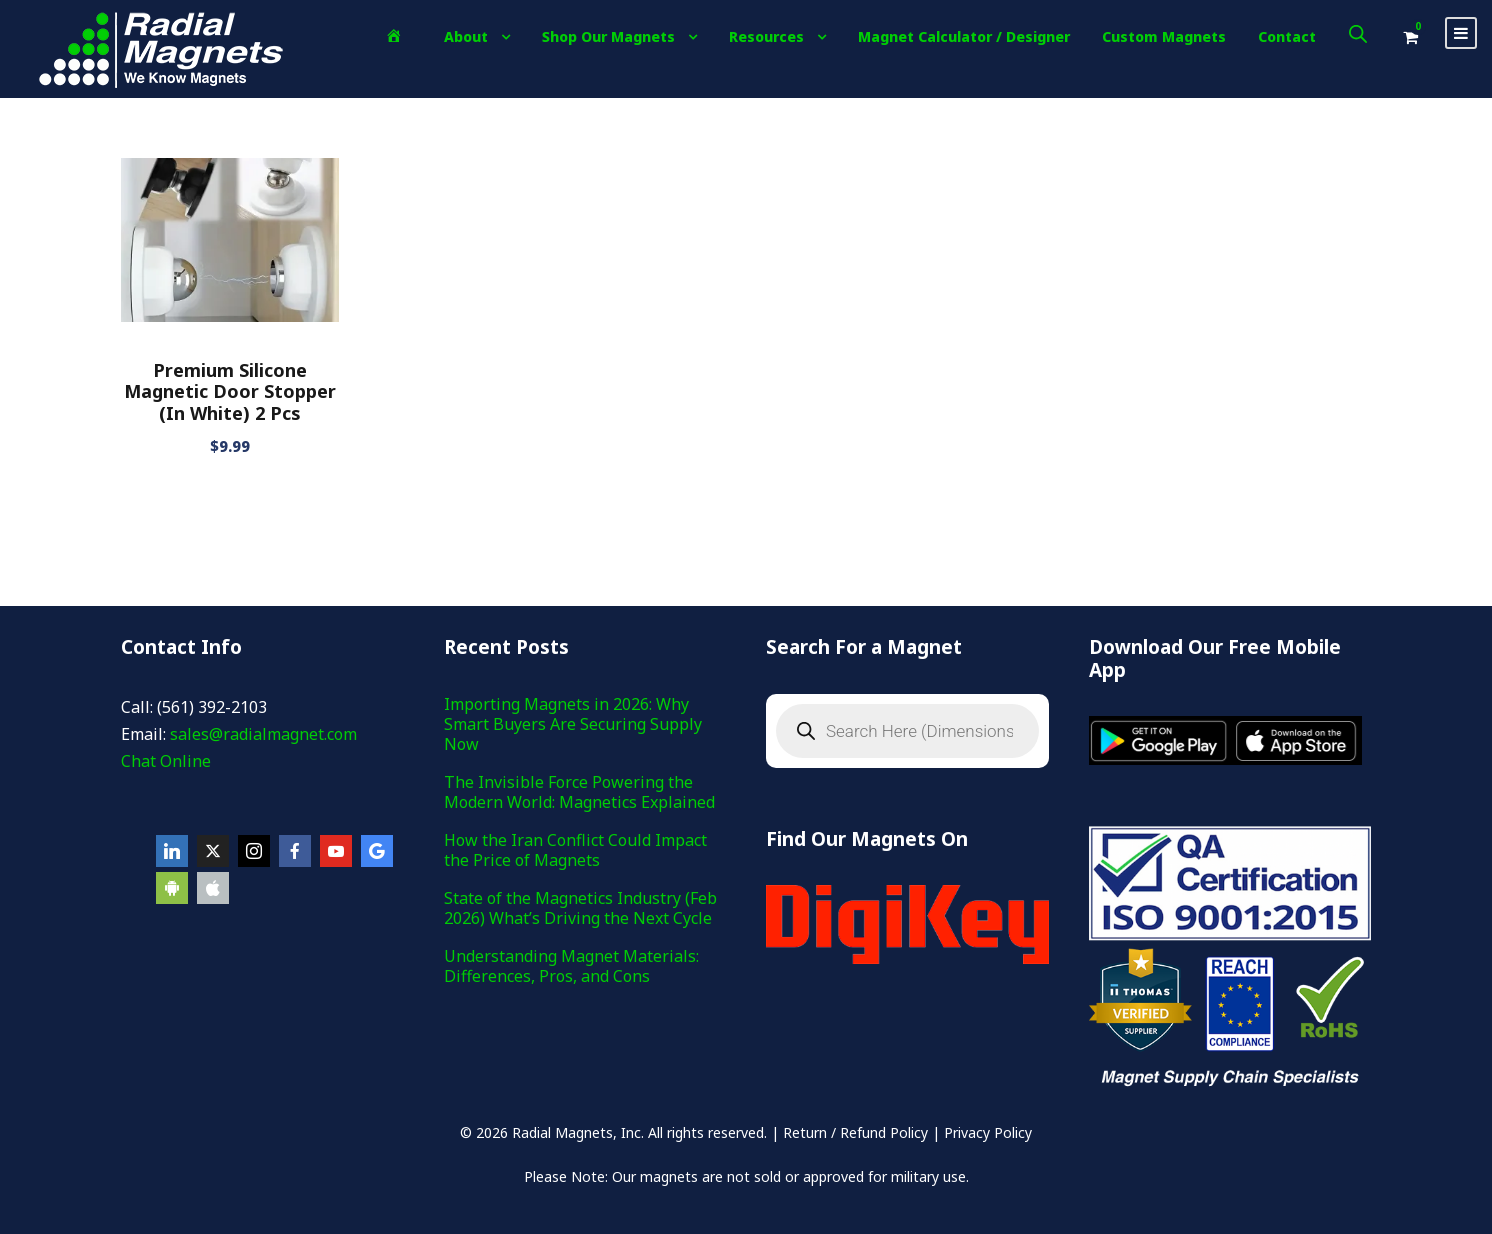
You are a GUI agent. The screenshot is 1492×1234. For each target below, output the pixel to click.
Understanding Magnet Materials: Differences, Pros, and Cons (571, 966)
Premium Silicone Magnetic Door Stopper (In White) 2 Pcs (230, 391)
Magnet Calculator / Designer (964, 36)
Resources (766, 36)
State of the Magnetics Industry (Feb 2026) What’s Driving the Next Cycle (580, 908)
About (466, 36)
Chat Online (166, 761)
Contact (1287, 36)
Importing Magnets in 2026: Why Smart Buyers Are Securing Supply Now (573, 724)
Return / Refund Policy (855, 1132)
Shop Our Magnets (608, 36)
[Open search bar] (1358, 33)
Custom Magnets (1164, 36)
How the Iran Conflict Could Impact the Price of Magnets (575, 850)
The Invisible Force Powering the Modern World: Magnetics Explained (579, 792)
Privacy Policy (988, 1132)
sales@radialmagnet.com (263, 734)
